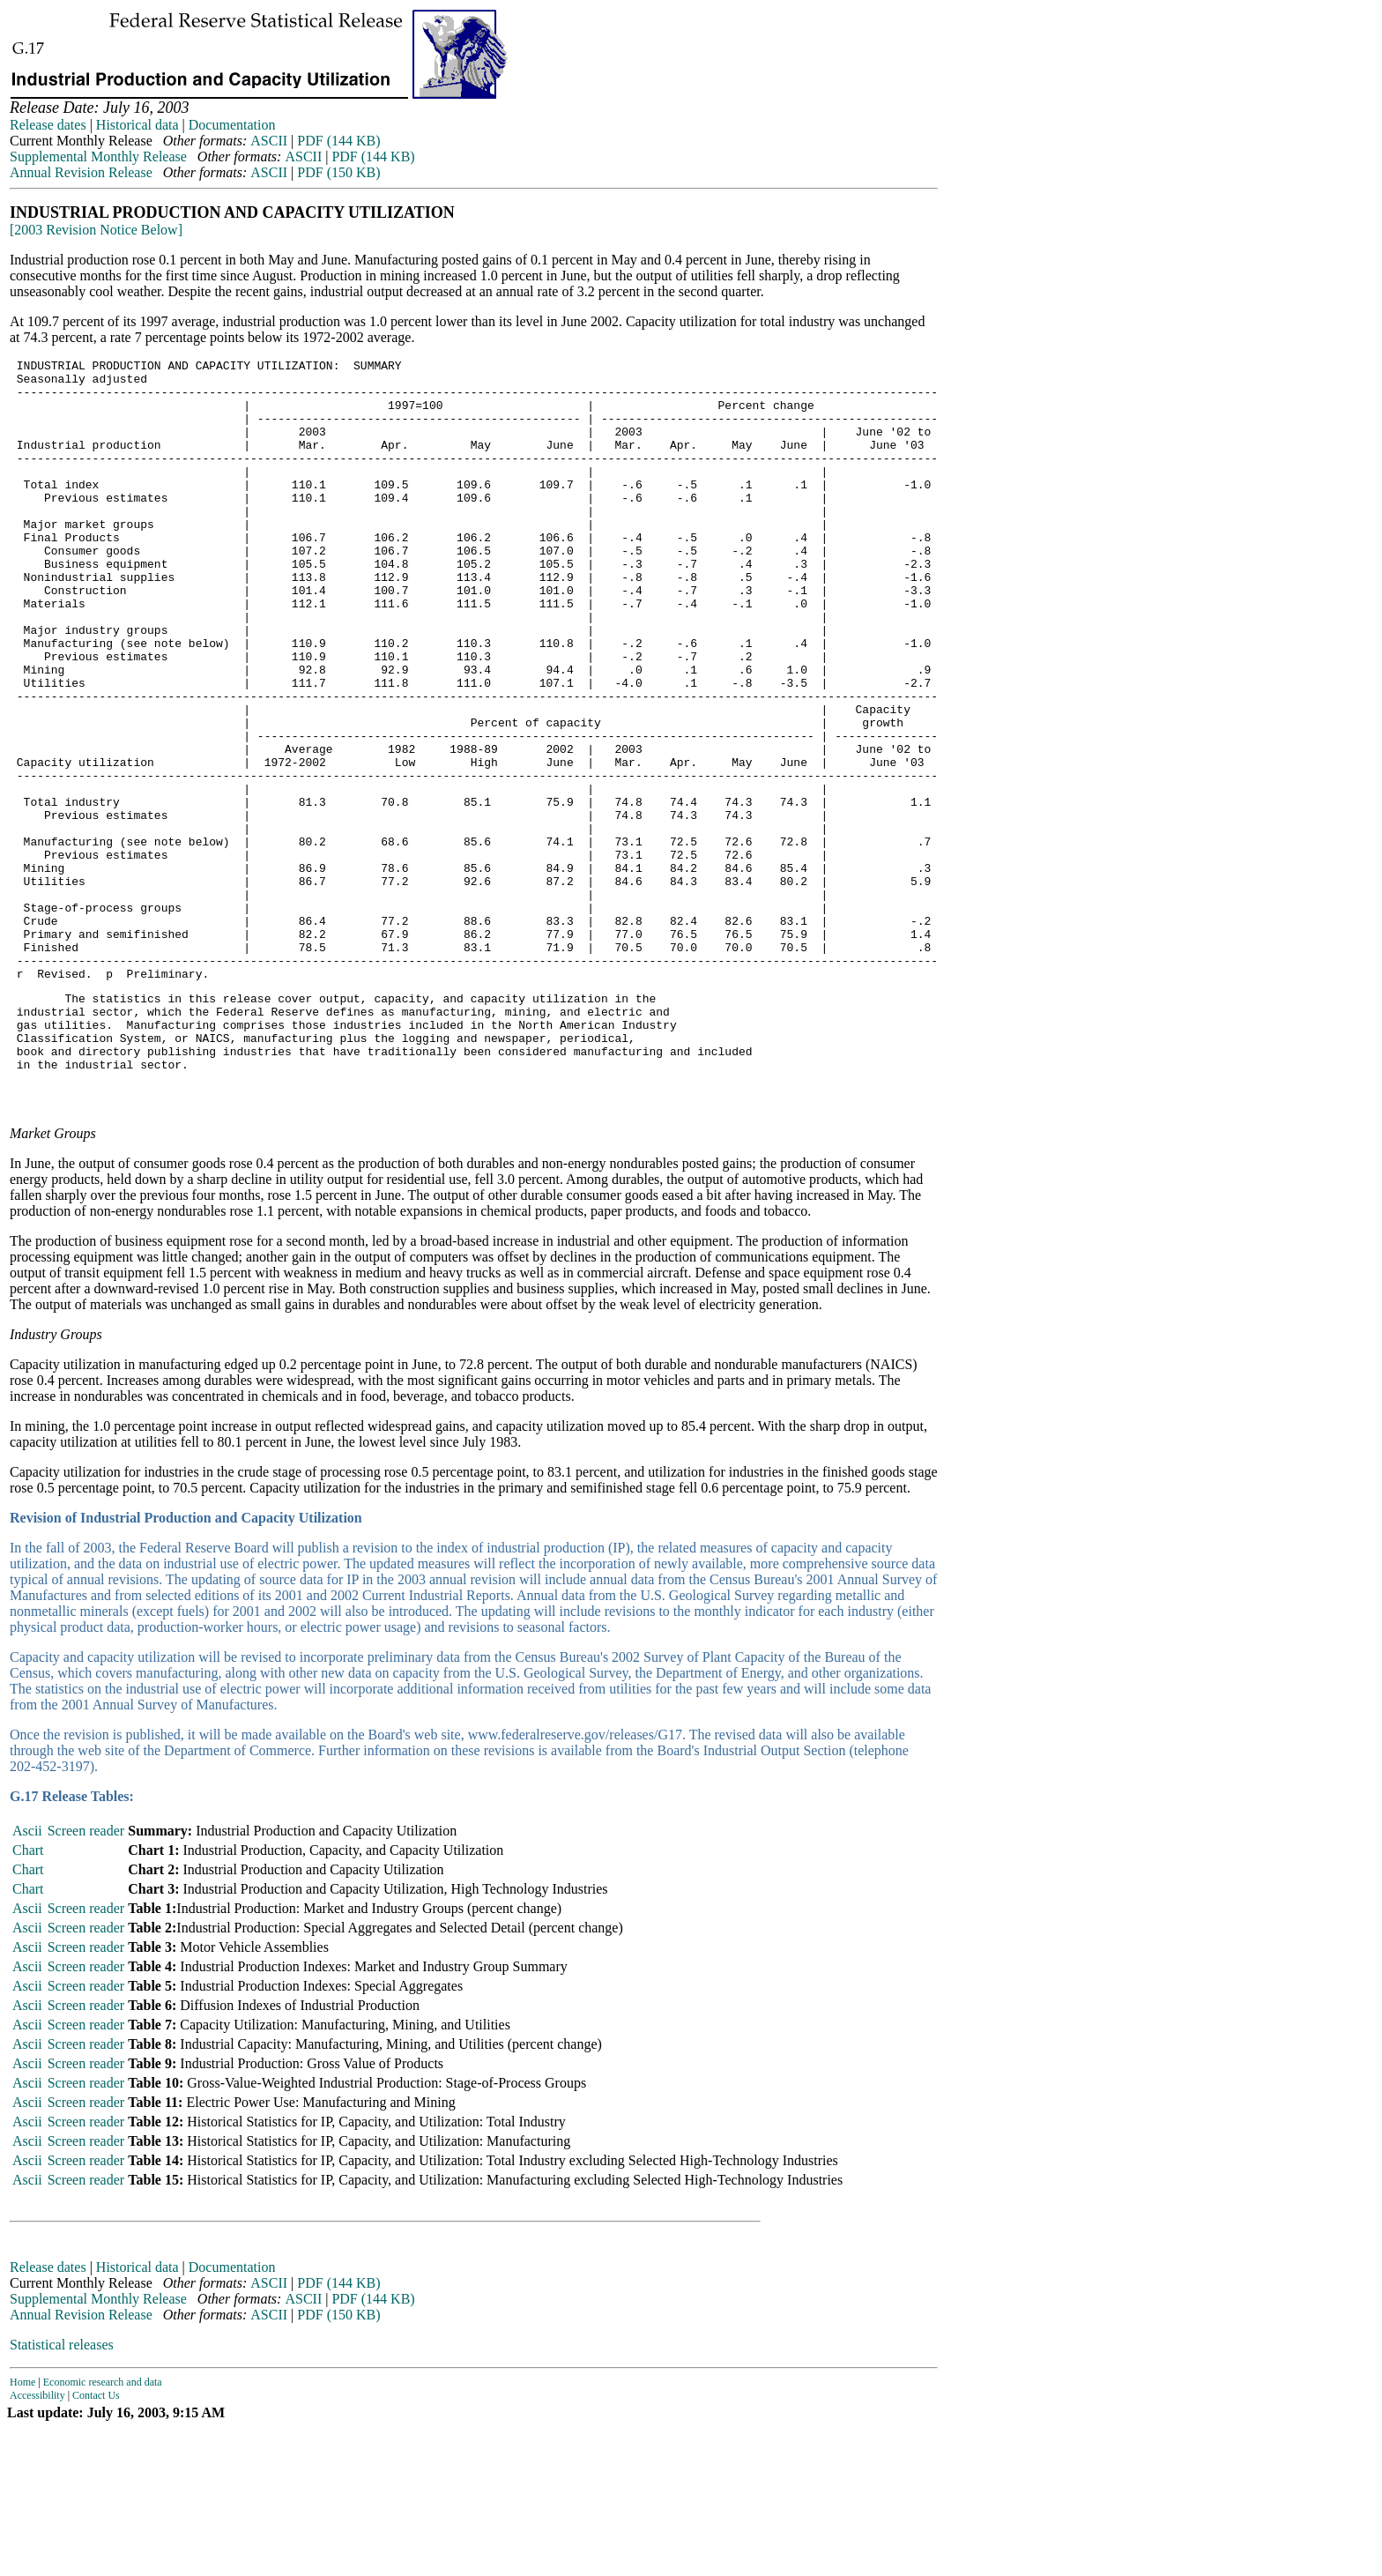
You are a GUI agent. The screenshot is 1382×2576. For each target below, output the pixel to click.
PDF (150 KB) (338, 172)
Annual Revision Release (81, 172)
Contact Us (96, 2543)
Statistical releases (62, 2492)
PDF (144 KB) (338, 140)
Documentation (232, 124)
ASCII (268, 140)
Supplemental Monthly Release (98, 156)
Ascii (27, 1978)
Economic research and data (102, 2530)
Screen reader (86, 1978)
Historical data (137, 124)
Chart (28, 1998)
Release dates (48, 124)
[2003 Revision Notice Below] (96, 229)
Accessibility (37, 2543)
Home (22, 2530)
